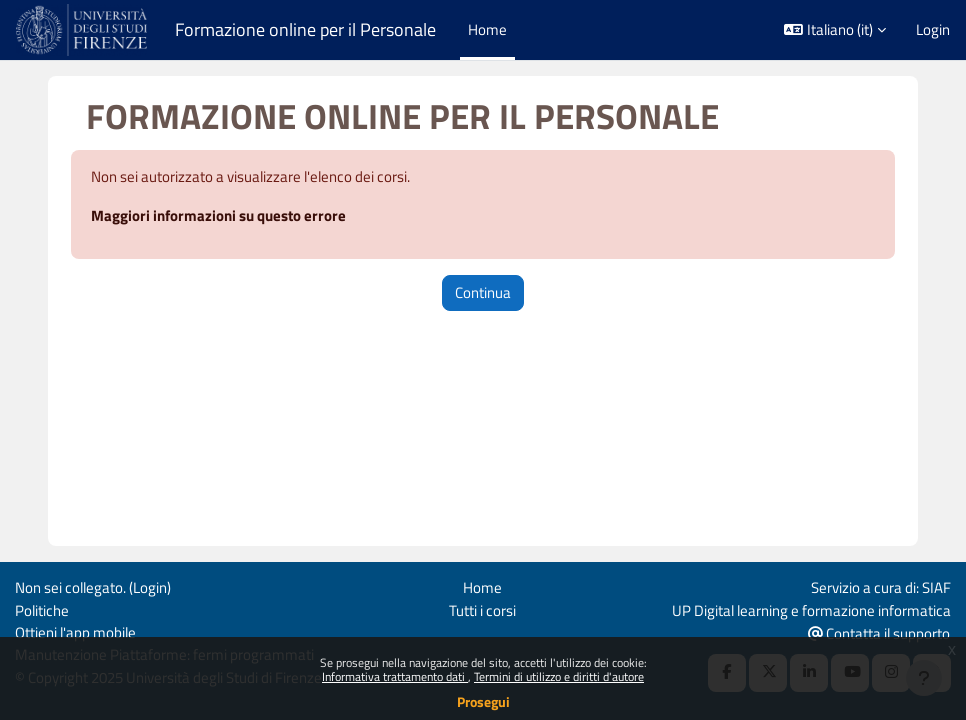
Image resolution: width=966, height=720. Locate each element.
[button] (835, 30)
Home (482, 587)
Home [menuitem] (487, 29)
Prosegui (483, 701)
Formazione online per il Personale (305, 30)
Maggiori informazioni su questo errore (218, 215)
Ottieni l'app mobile (75, 632)
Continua (483, 292)
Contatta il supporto (879, 633)
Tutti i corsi (482, 610)
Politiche (42, 610)
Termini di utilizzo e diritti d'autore (559, 676)
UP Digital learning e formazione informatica (811, 610)
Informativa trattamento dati (395, 676)
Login (933, 30)
